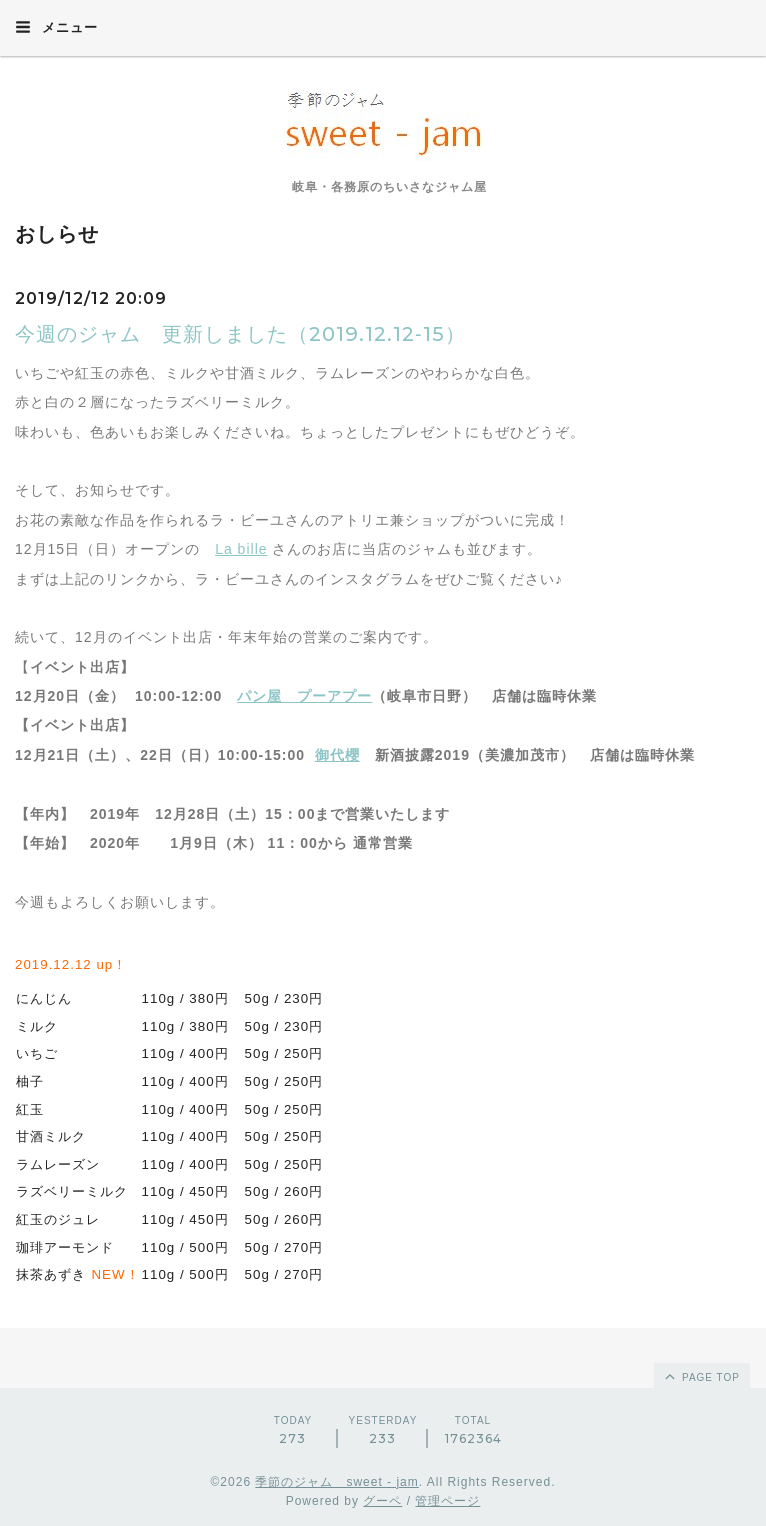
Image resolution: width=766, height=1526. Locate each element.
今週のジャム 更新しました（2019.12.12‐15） (240, 334)
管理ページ (447, 1501)
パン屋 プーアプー (304, 696)
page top (701, 1376)
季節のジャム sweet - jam (336, 1482)
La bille (241, 549)
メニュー (56, 27)
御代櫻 (337, 755)
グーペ (382, 1501)
